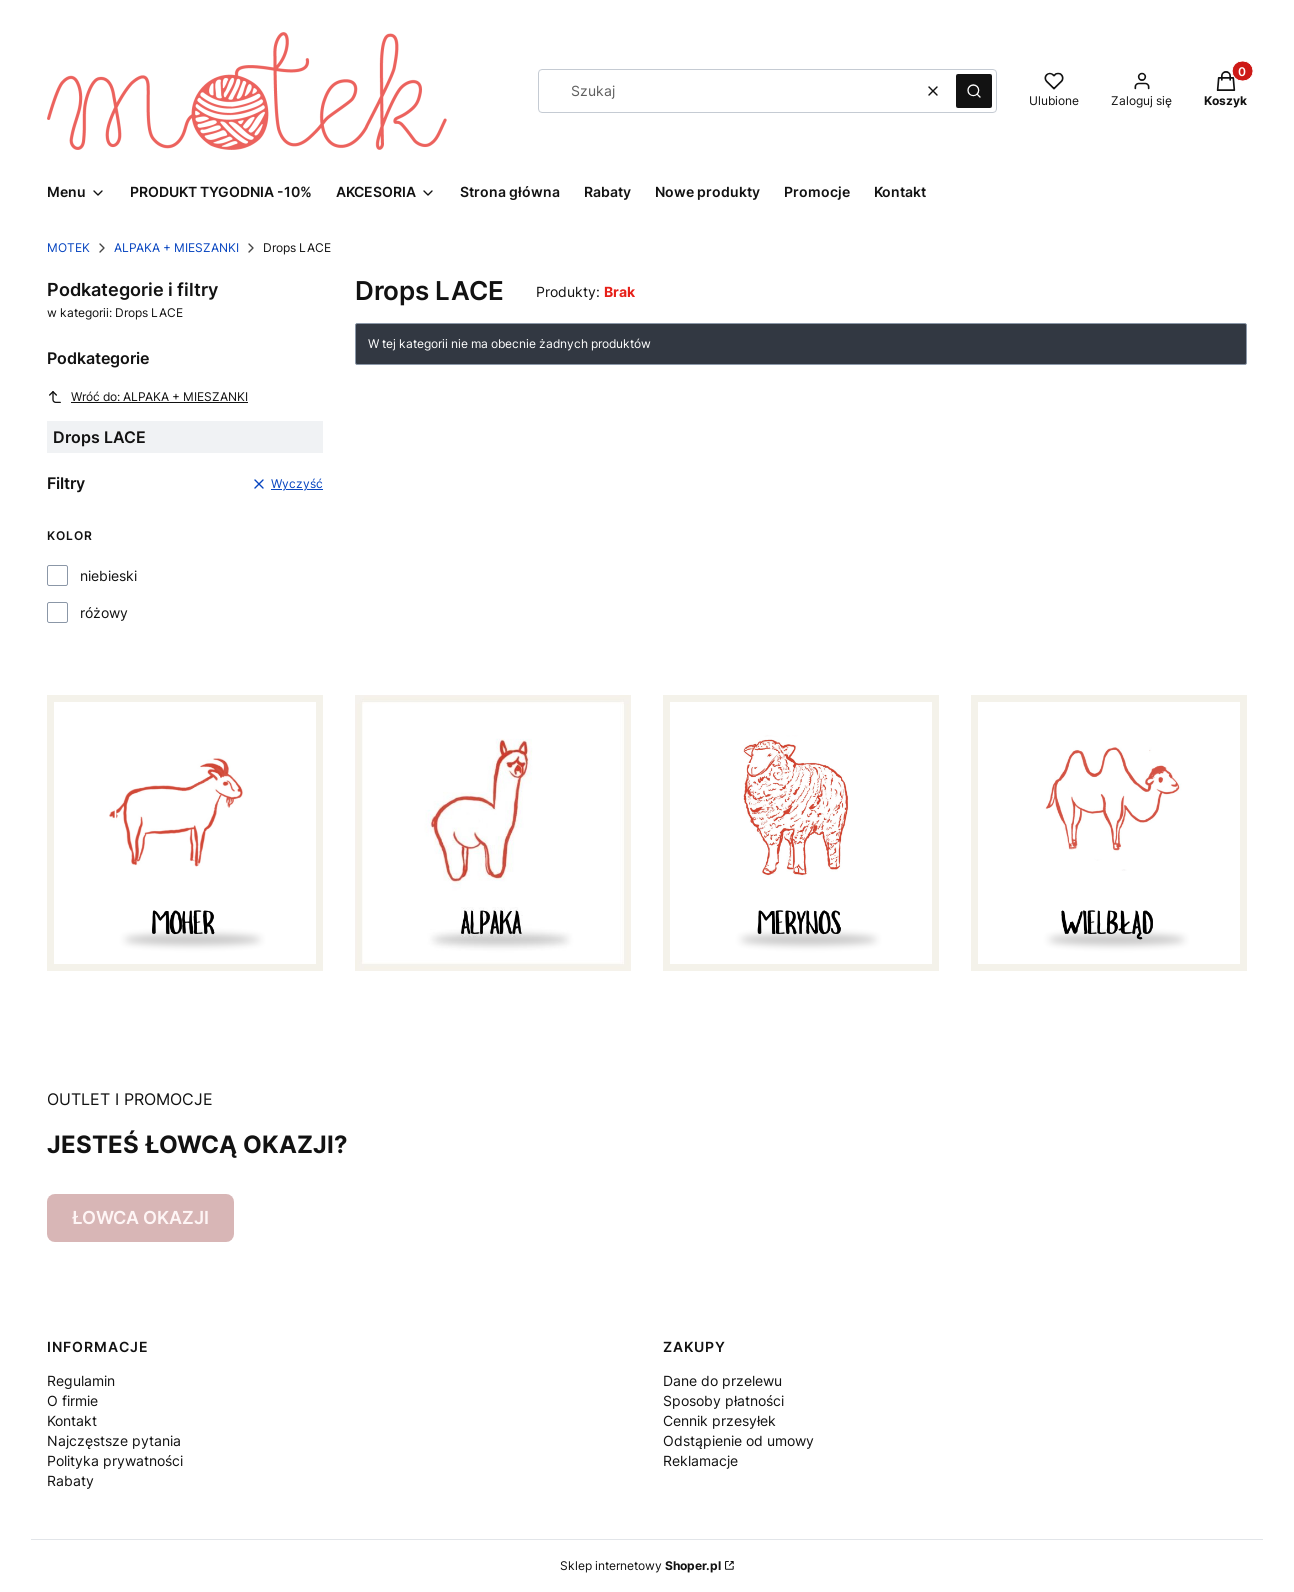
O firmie (72, 1400)
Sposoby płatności (723, 1400)
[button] (974, 91)
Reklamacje (700, 1460)
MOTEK (68, 247)
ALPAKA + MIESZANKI (176, 247)
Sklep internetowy (640, 1565)
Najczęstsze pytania (114, 1440)
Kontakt (72, 1420)
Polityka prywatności (115, 1460)
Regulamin (81, 1380)
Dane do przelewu (722, 1380)
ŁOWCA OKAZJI (140, 1217)
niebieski (108, 575)
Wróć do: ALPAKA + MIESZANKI (147, 397)
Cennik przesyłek (719, 1420)
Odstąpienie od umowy (738, 1440)
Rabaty (70, 1480)
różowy (104, 612)
